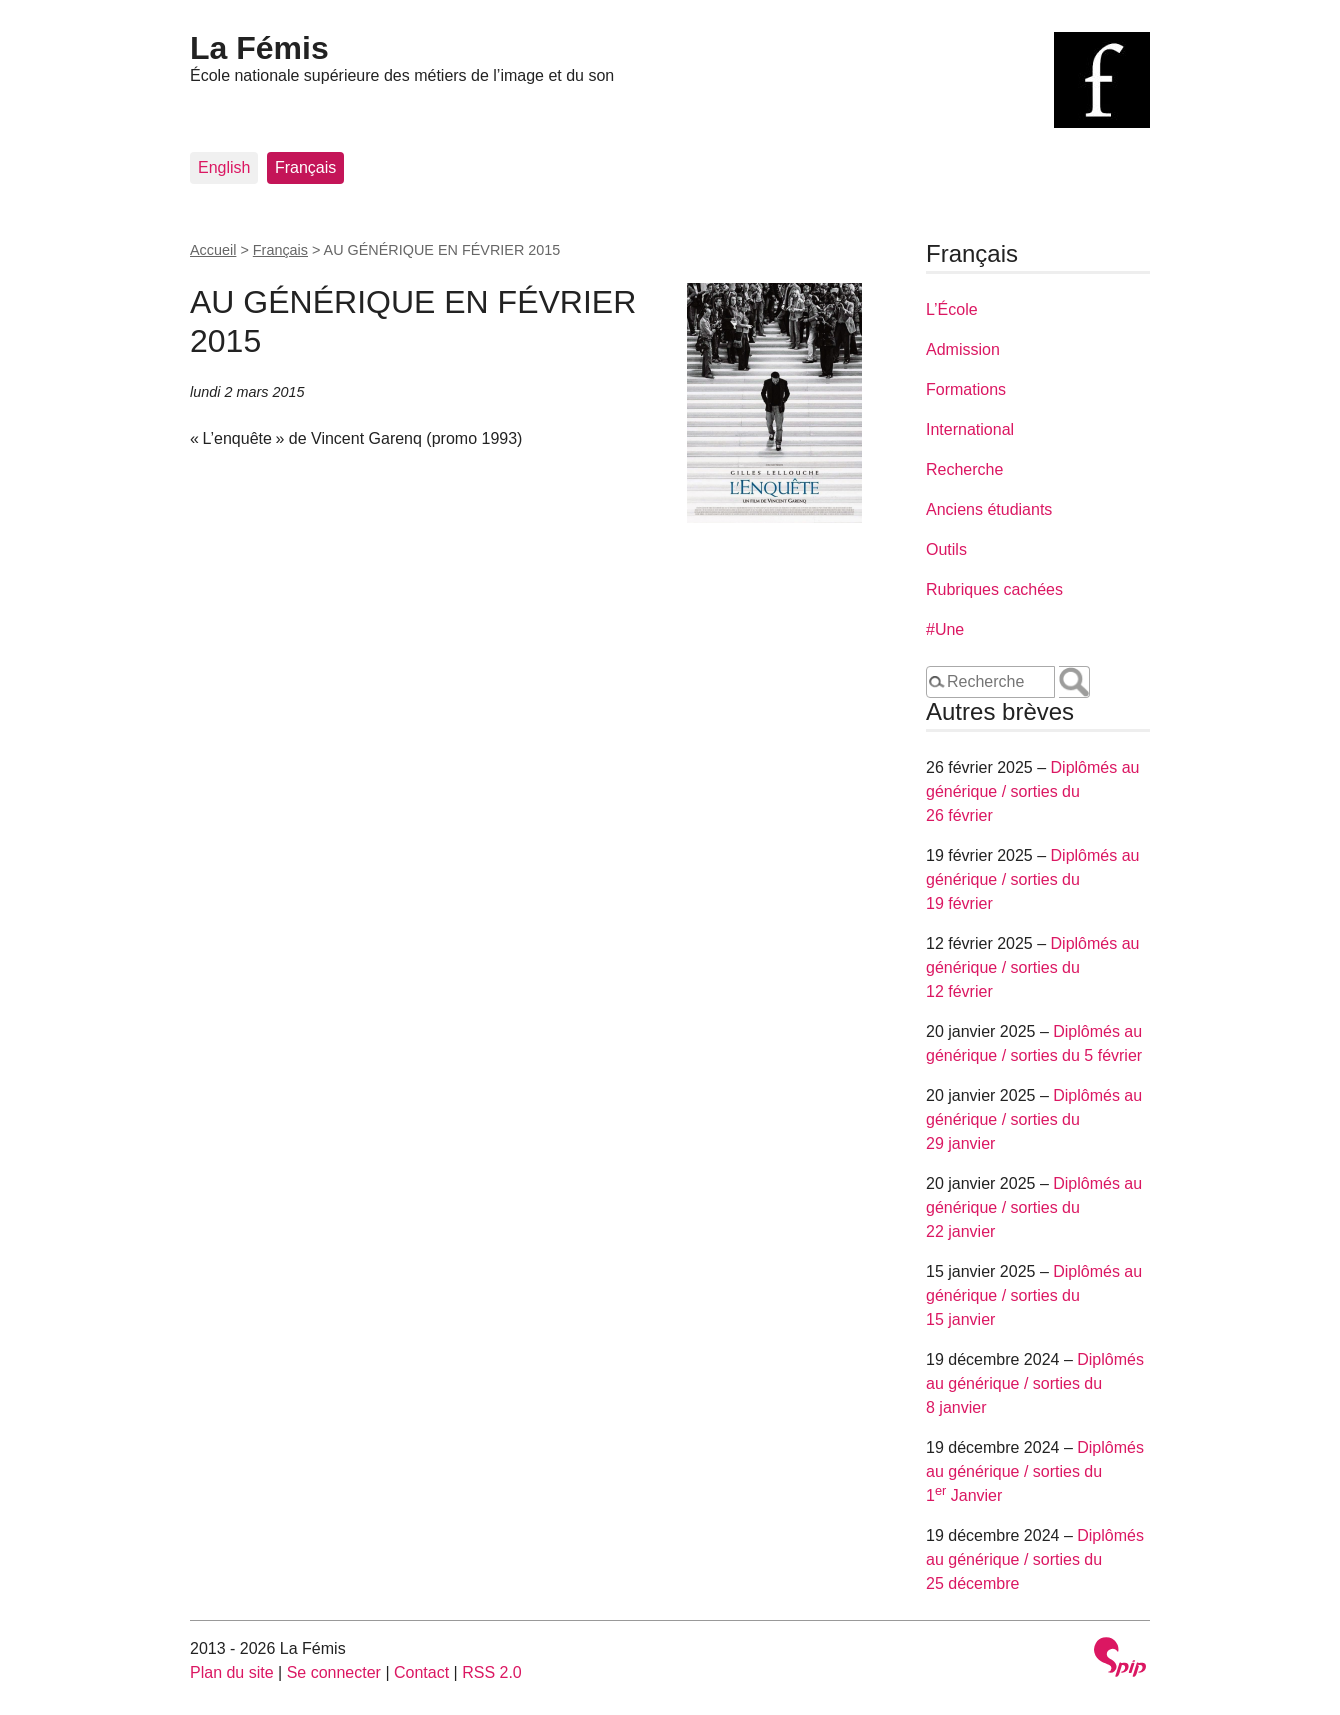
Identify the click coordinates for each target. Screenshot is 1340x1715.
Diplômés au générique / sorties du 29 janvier (1034, 1119)
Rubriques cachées (994, 589)
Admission (963, 349)
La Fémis (259, 48)
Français (305, 167)
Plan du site (232, 1672)
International (970, 429)
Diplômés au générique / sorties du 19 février (1032, 879)
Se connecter (334, 1672)
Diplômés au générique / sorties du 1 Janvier (1035, 1471)
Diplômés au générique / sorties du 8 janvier (1035, 1383)
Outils (946, 549)
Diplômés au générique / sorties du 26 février (1032, 791)
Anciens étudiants (989, 509)
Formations (966, 389)
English (224, 167)
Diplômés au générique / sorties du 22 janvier (1034, 1207)
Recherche (964, 469)
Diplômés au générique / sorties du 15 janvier (1034, 1295)
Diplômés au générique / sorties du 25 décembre (1035, 1559)
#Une (945, 629)
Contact (421, 1672)
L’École (952, 309)
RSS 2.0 (492, 1672)
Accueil (213, 250)
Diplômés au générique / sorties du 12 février (1032, 967)
